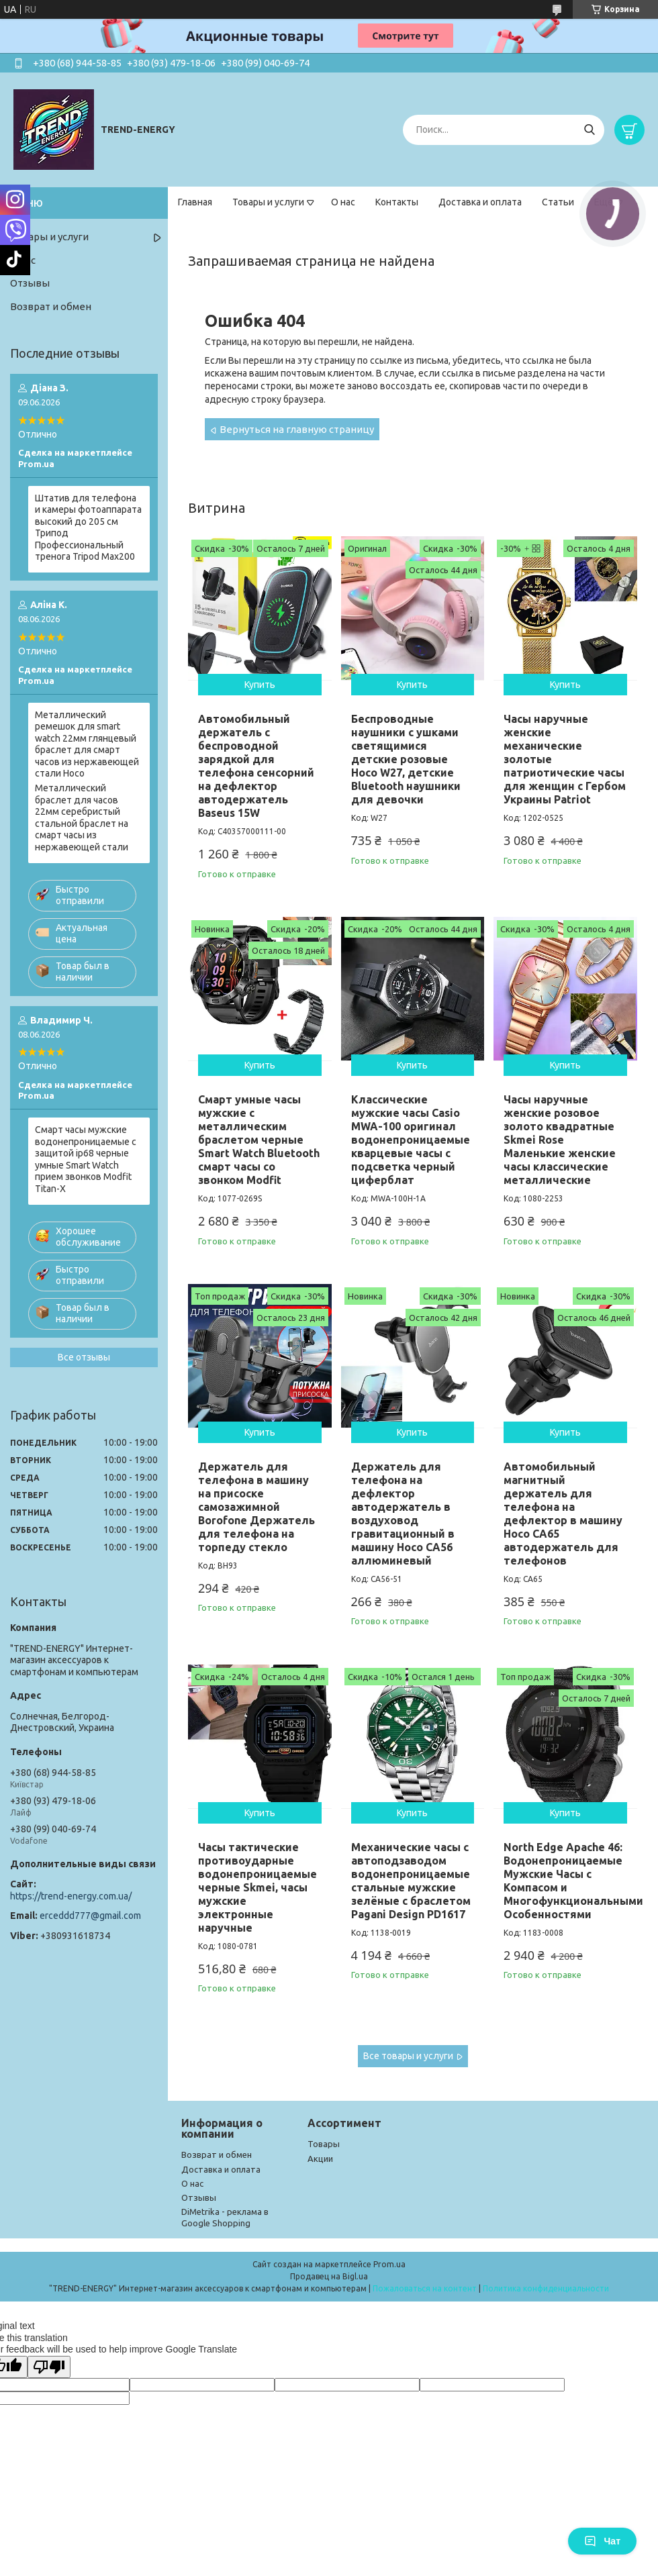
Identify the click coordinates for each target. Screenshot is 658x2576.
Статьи (558, 202)
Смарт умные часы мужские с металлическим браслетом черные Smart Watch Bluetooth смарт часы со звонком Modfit (259, 1139)
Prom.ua (389, 2264)
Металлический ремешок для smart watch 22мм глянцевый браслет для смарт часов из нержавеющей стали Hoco (87, 744)
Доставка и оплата (480, 202)
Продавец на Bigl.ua (329, 2276)
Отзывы (30, 283)
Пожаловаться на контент (425, 2288)
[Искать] (589, 130)
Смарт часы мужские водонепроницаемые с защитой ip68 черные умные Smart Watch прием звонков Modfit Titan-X (85, 1159)
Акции (320, 2158)
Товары (324, 2143)
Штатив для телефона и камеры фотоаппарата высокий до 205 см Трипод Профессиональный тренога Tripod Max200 (88, 527)
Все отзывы (84, 1357)
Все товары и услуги (408, 2055)
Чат (602, 2541)
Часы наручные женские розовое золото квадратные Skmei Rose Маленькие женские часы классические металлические (560, 1139)
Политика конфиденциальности (546, 2288)
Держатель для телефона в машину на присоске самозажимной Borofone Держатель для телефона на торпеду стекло (256, 1506)
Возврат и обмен (50, 306)
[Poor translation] (49, 2367)
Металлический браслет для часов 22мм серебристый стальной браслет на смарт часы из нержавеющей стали (81, 817)
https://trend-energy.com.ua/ (71, 1896)
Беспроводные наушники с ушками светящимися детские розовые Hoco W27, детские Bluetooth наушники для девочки (406, 759)
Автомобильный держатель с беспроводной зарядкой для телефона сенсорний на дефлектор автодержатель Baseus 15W (256, 766)
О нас (343, 202)
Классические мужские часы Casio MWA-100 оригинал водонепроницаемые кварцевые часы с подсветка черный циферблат (410, 1139)
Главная (195, 202)
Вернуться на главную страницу (297, 429)
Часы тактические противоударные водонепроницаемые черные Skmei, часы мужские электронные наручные (257, 1887)
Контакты (396, 202)
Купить (259, 684)
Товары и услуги (268, 202)
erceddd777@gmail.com (90, 1915)
